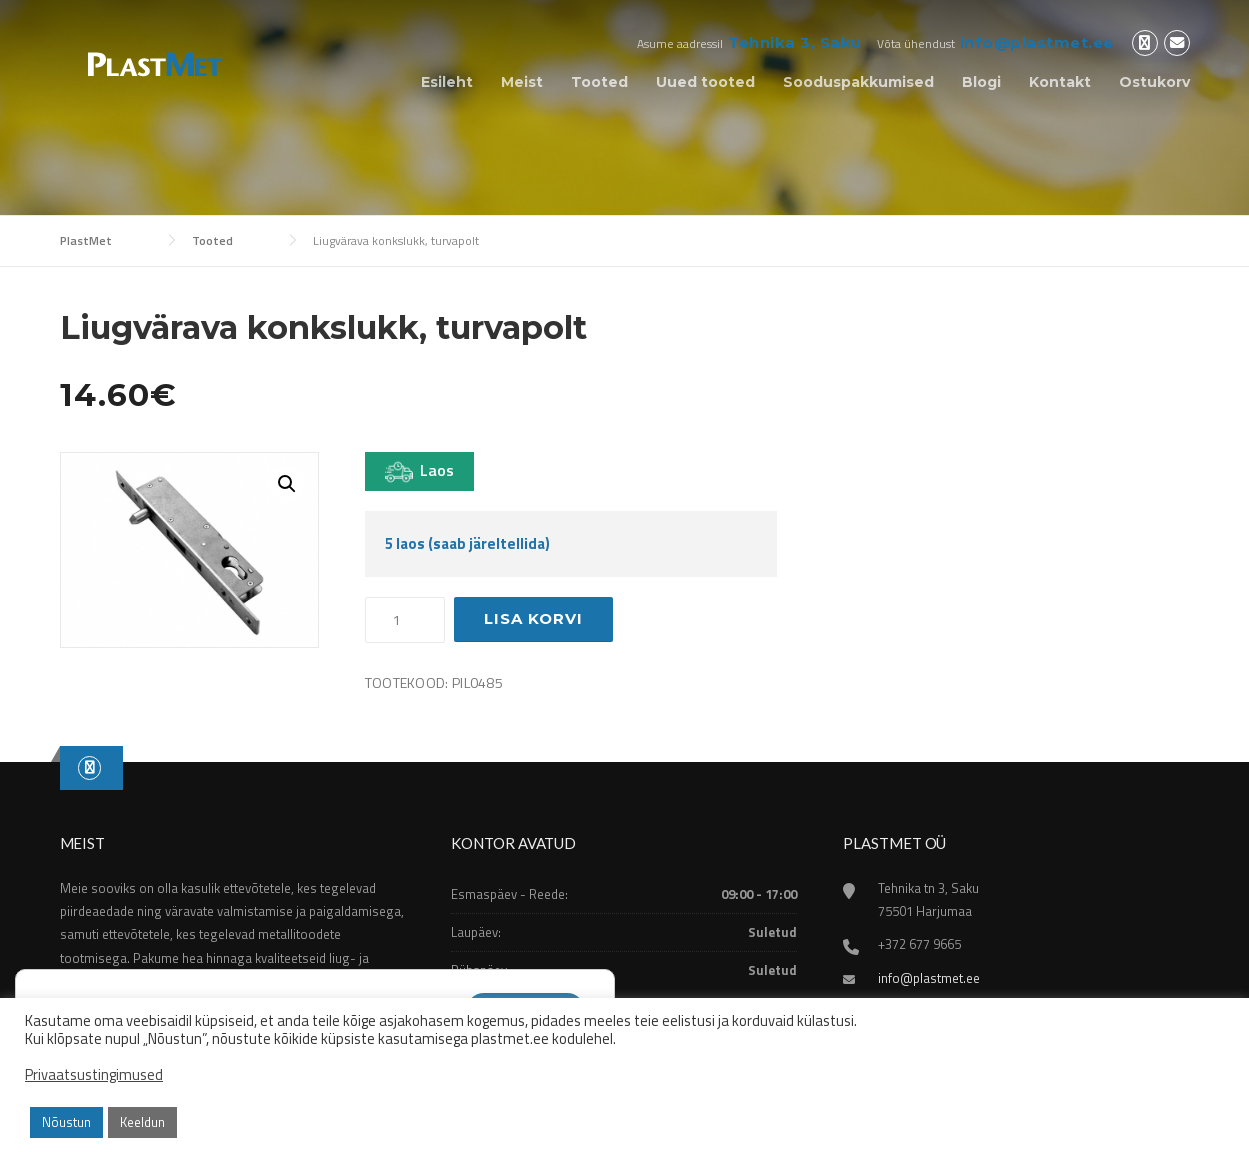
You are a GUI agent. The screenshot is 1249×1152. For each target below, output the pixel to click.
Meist (522, 82)
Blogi (981, 82)
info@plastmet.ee (1037, 42)
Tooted (599, 82)
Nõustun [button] (66, 1122)
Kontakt (1060, 82)
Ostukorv (1154, 82)
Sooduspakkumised (858, 82)
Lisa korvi (533, 618)
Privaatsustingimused (94, 1075)
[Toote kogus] (405, 620)
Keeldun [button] (142, 1122)
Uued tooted (705, 82)
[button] (287, 484)
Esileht (447, 82)
